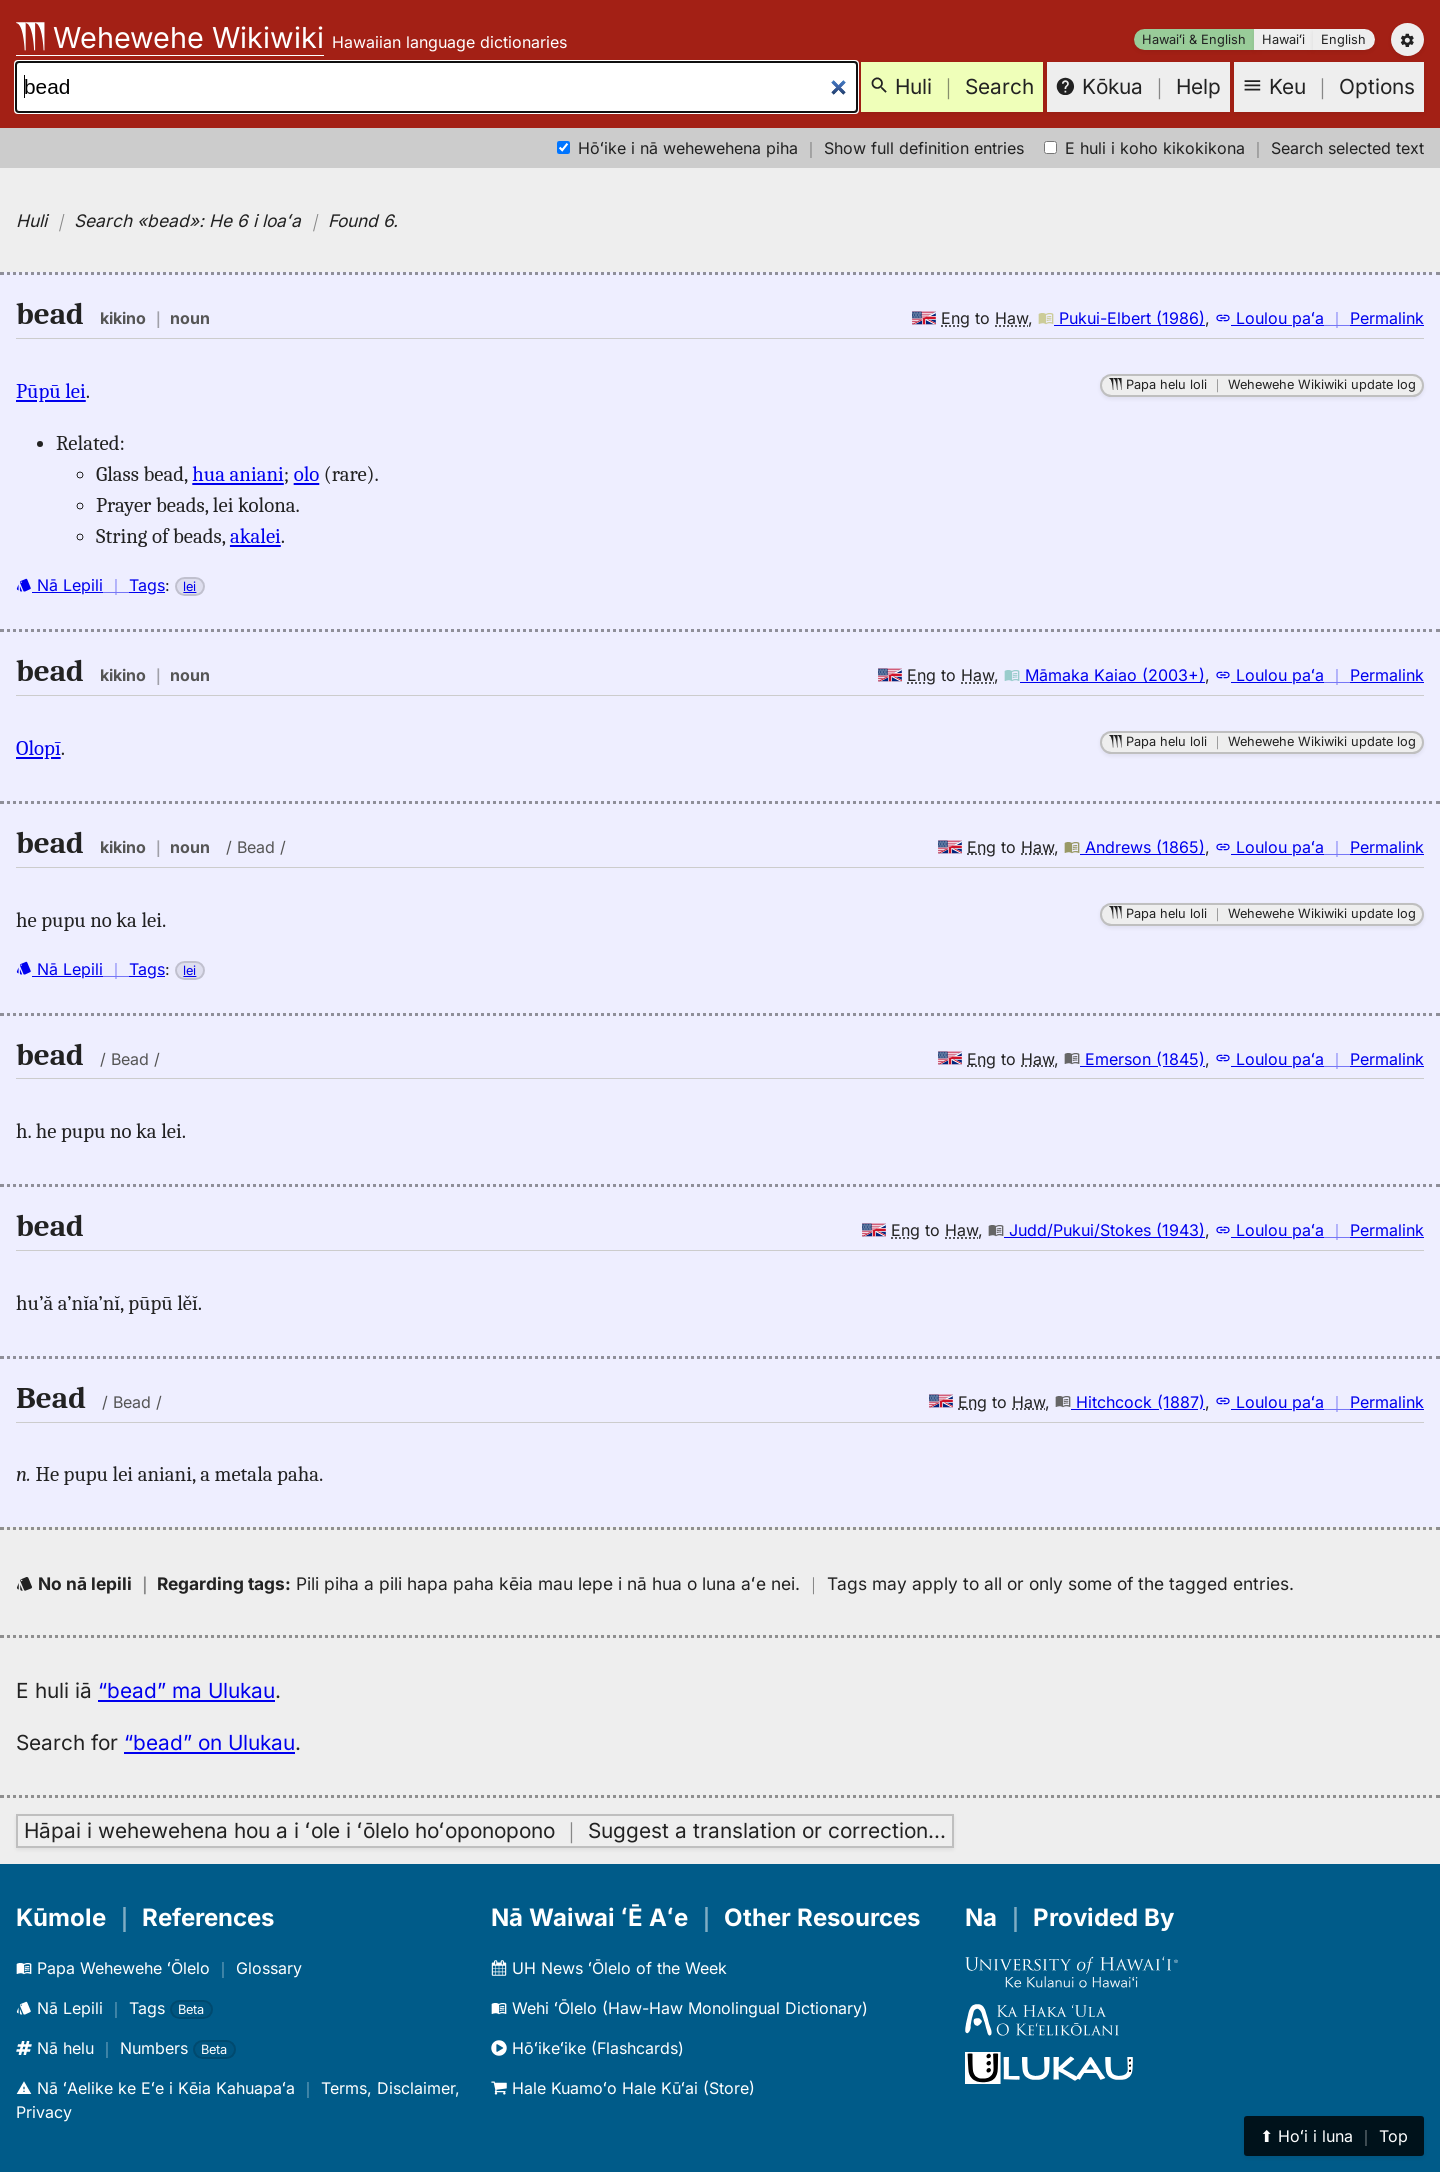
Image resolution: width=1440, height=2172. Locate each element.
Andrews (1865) (1134, 847)
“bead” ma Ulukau (186, 1690)
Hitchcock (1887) (1130, 1402)
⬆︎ (1334, 2136)
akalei (255, 536)
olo (307, 474)
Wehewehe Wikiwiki (170, 37)
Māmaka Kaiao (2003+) (1104, 675)
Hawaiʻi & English (1194, 39)
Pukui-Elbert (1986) (1121, 318)
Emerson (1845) (1134, 1059)
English (1343, 39)
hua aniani (238, 474)
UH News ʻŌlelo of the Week (609, 1968)
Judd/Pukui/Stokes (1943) (1096, 1230)
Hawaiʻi (1283, 39)
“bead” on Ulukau (209, 1742)
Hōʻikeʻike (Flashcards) (587, 2048)
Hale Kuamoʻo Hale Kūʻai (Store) (623, 2088)
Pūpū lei (51, 391)
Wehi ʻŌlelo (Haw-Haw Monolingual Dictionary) (679, 2008)
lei (189, 586)
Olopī (38, 748)
